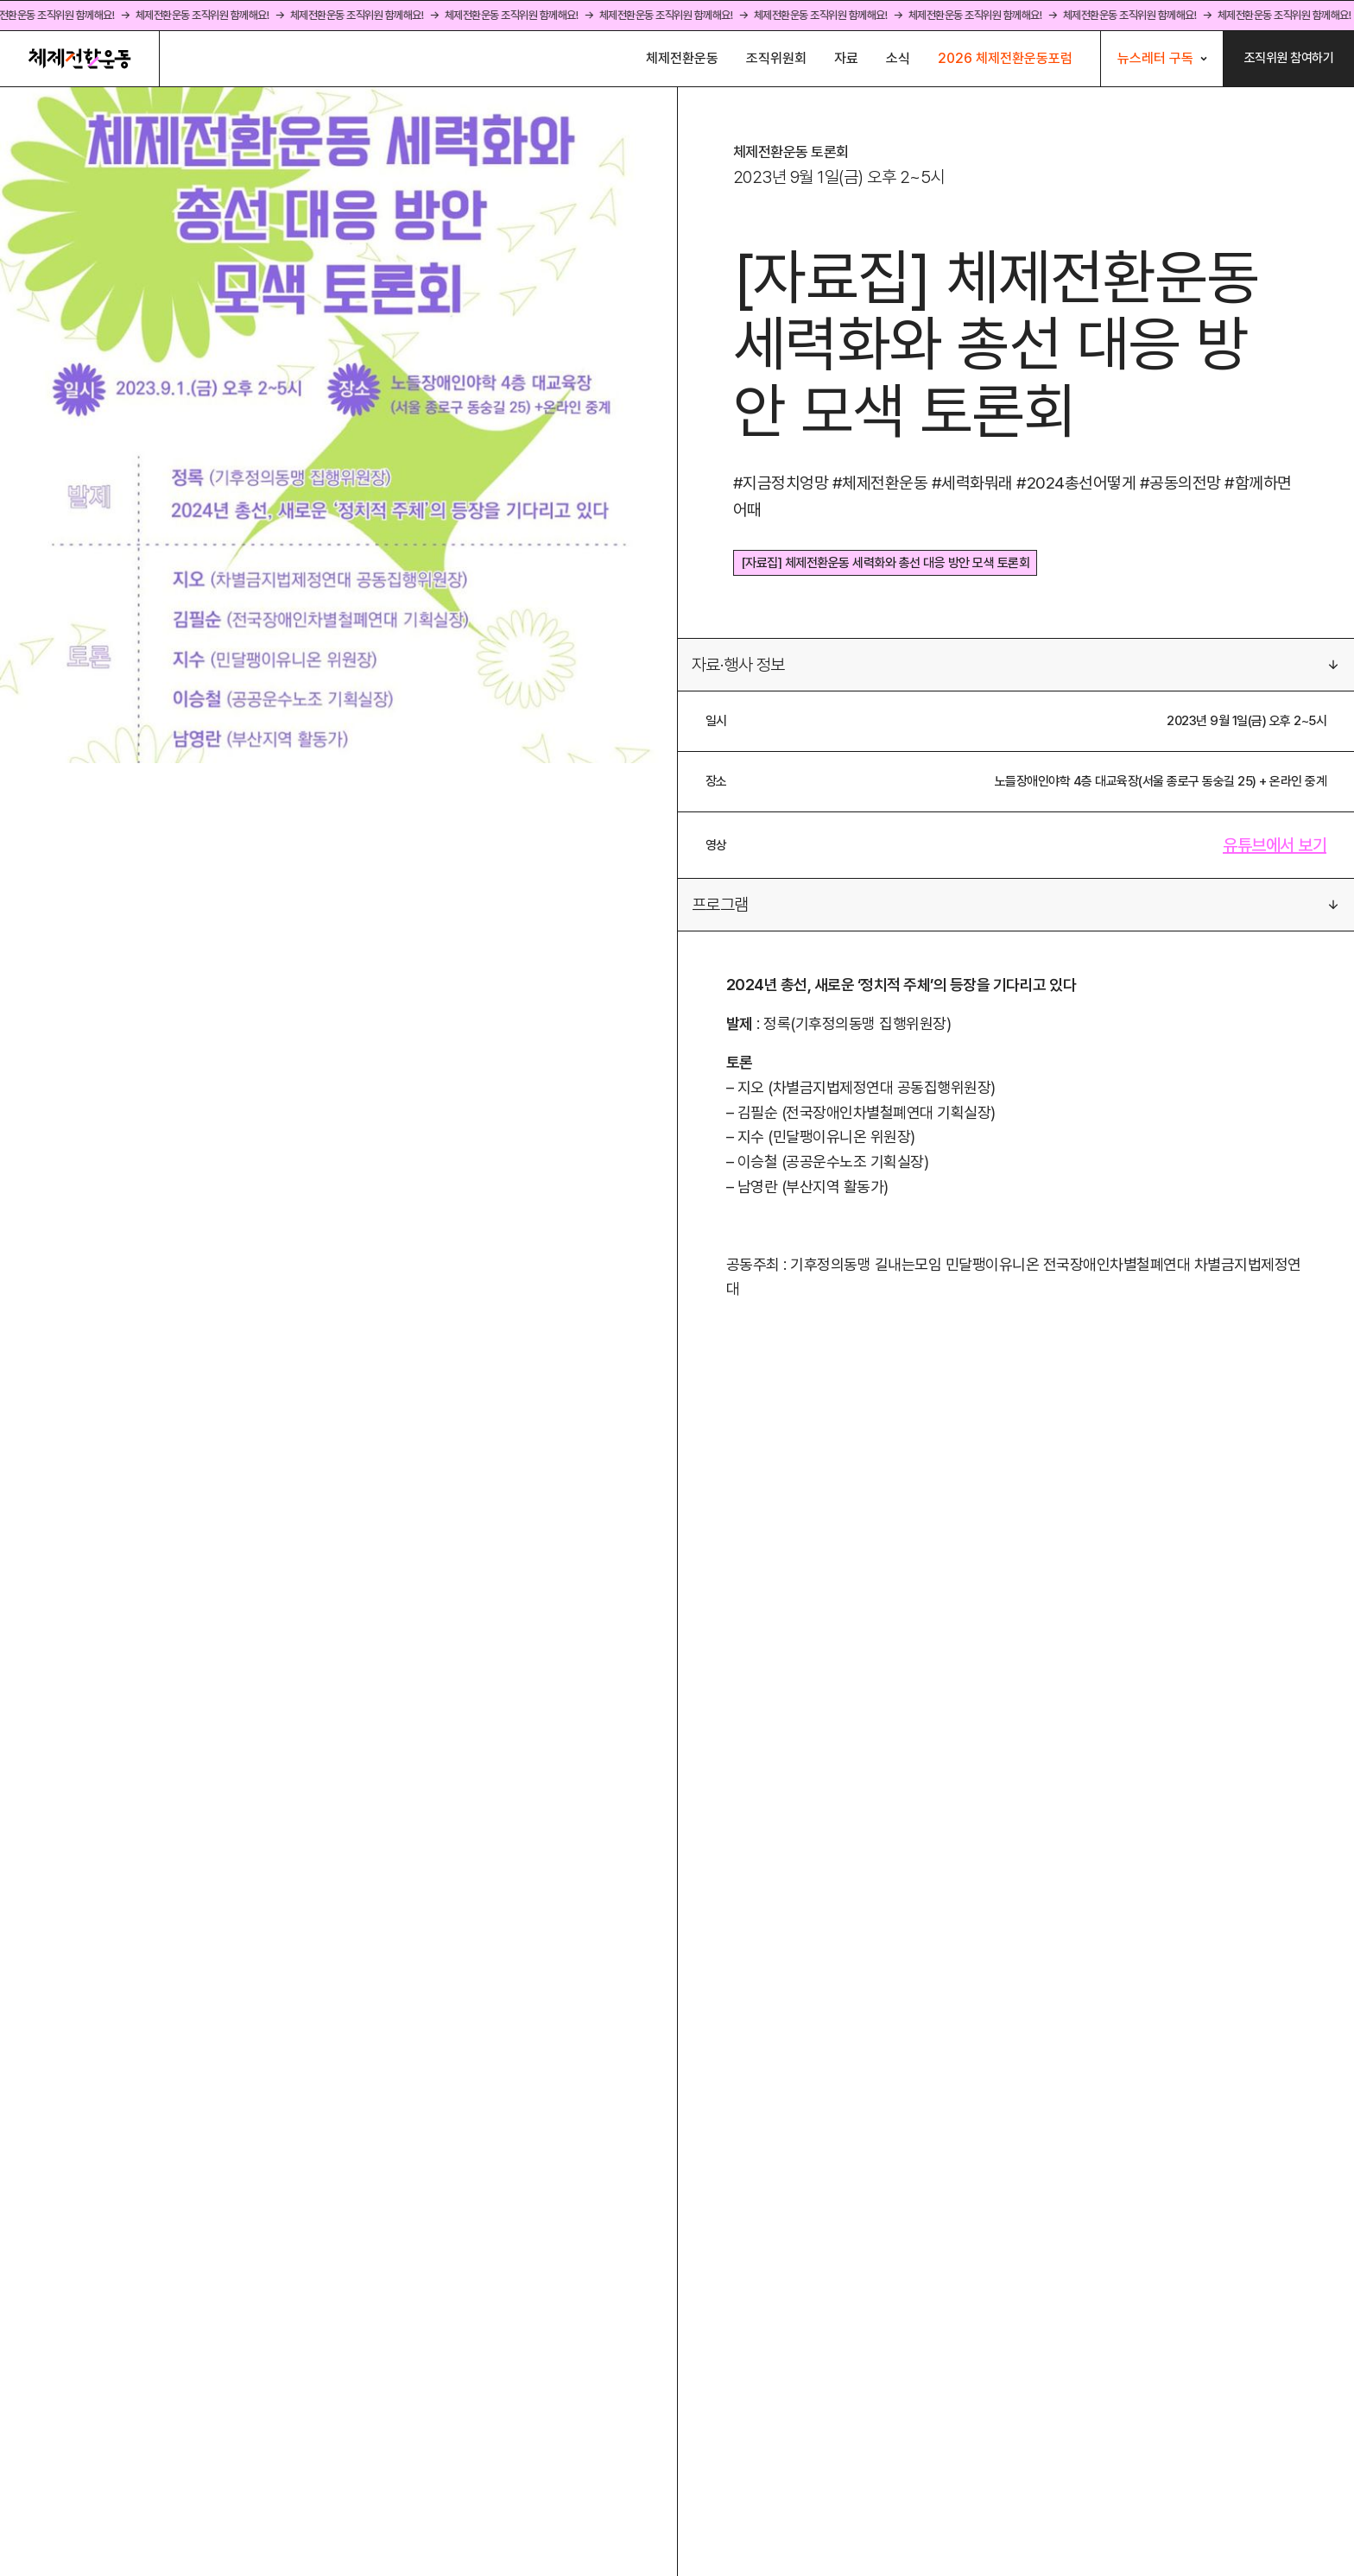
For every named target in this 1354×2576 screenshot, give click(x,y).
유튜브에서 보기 (1274, 845)
